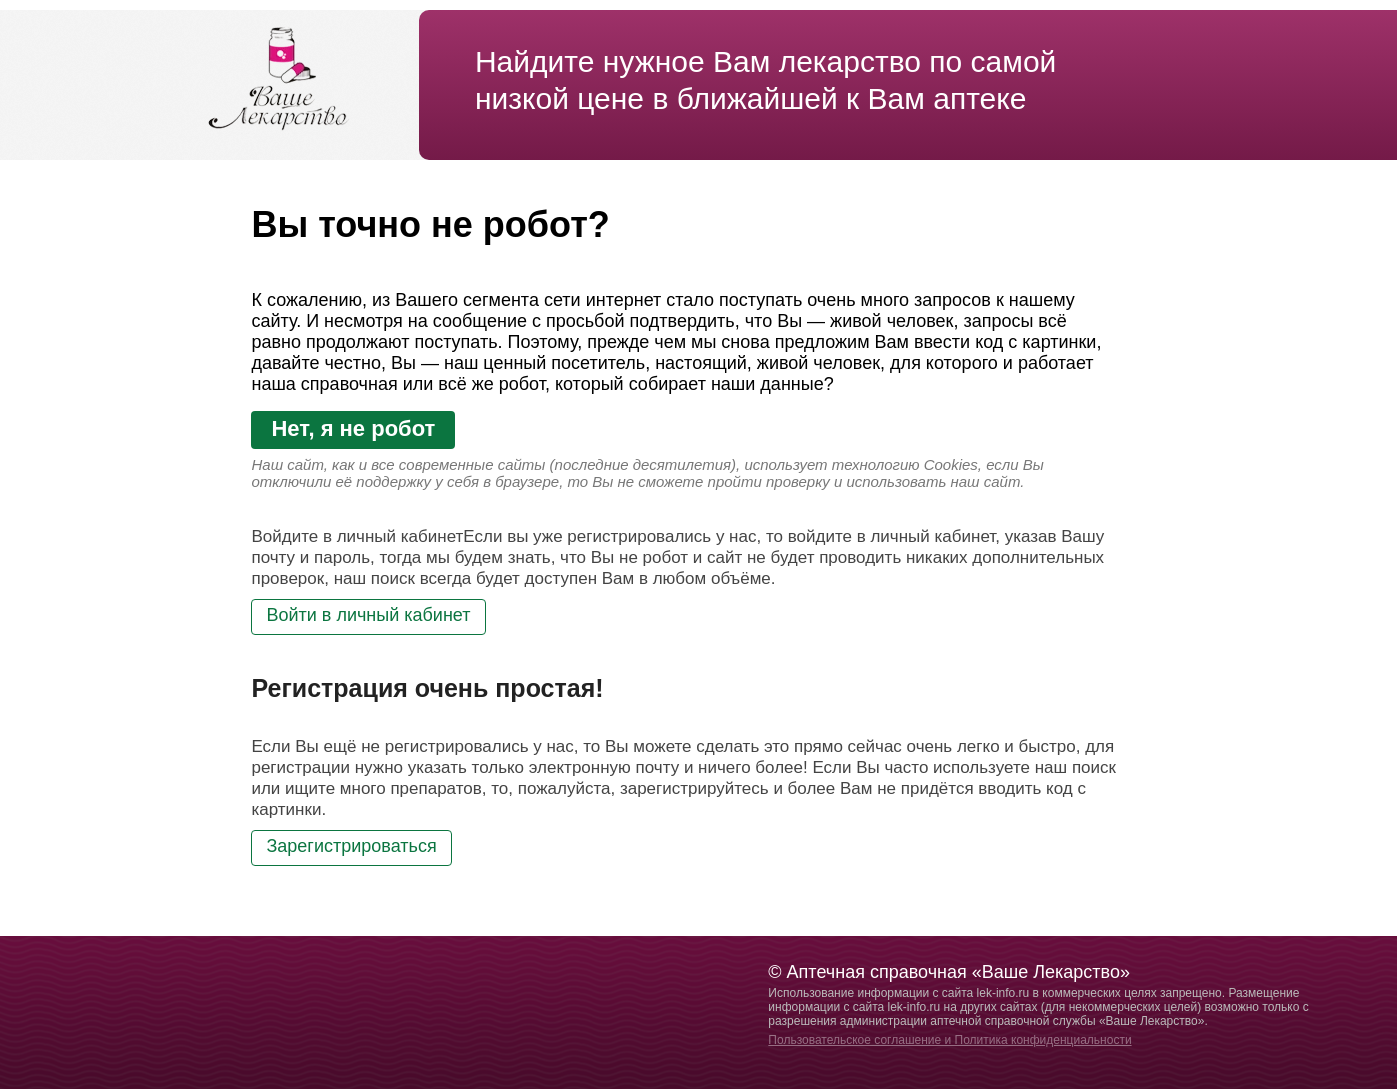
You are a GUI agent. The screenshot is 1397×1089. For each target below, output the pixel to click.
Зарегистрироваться (351, 846)
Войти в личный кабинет (368, 615)
